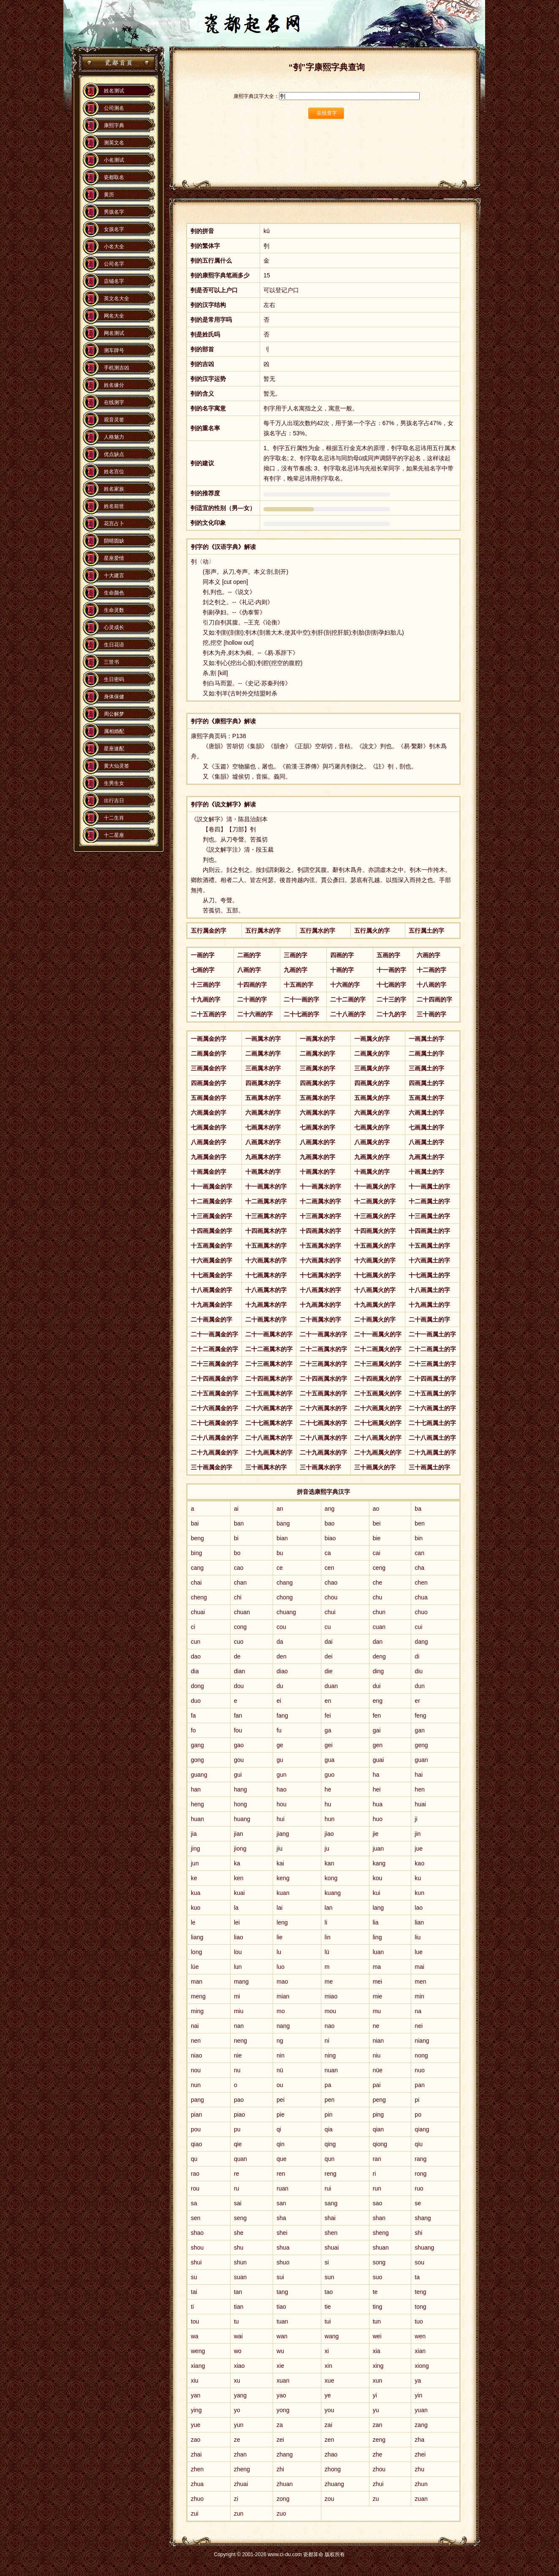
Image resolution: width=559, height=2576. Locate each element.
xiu (194, 2380)
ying (196, 2410)
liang (197, 1937)
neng (240, 2040)
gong (197, 1759)
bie (377, 1538)
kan (329, 1863)
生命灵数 (114, 610)
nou (196, 2070)
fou (238, 1730)
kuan (283, 1892)
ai (236, 1508)
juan (378, 1848)
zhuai (241, 2484)
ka (237, 1863)
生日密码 (114, 679)
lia (376, 1922)
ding (378, 1671)
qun (329, 2158)
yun (239, 2424)
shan (379, 2218)
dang (421, 1641)
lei (237, 1922)
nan (239, 2025)
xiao (239, 2365)
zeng (379, 2439)
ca (328, 1553)
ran (377, 2158)
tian (239, 2306)
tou (195, 2321)
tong (420, 2306)
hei (377, 1789)
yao (281, 2395)
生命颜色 (114, 593)
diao (282, 1671)
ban (239, 1523)
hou (281, 1804)
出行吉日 (114, 800)
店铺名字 (114, 281)
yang (240, 2395)
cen (329, 1567)
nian (378, 2040)
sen (196, 2218)
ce (280, 1567)
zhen (197, 2469)
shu (239, 2247)
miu (239, 2011)
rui (328, 2188)
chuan (242, 1612)
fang (282, 1715)
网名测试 (114, 333)
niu (377, 2055)
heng (197, 1804)
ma (377, 1966)
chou (331, 1597)
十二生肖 (114, 818)
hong (240, 1804)
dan (378, 1641)
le (193, 1922)
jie (376, 1833)
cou (281, 1626)
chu (378, 1597)
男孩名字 (114, 212)
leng (282, 1922)
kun (419, 1892)
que (281, 2158)
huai (420, 1804)
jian (238, 1833)
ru (236, 2188)
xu (237, 2380)
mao (282, 1981)
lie (279, 1937)
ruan (282, 2188)
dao (196, 1656)
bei (377, 1523)
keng (283, 1878)
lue (419, 1952)
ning (330, 2055)
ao (376, 1508)
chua (421, 1597)
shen (331, 2232)
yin (418, 2395)
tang (282, 2291)
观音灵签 (114, 420)
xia (376, 2351)
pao (239, 2099)
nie (238, 2055)
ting (378, 2306)
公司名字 (114, 264)
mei (378, 1981)
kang (379, 1863)
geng (421, 1745)
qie (238, 2144)
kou (378, 1878)
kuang (333, 1892)
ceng (379, 1567)
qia (329, 2129)
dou (239, 1686)
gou (239, 1759)
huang (242, 1819)
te (375, 2291)
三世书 (111, 662)
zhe (378, 2454)
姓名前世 (114, 506)
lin (328, 1937)
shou (197, 2247)
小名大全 (114, 247)
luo (281, 1966)
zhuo (197, 2498)
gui (238, 1774)
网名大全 (114, 316)
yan (196, 2395)
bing (196, 1553)
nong (421, 2055)
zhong (333, 2469)
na (418, 2011)
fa (193, 1715)
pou (196, 2129)
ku (418, 1878)
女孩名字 (114, 229)
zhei (420, 2454)
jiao (329, 1833)
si (327, 2262)
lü (327, 1952)
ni (327, 2040)
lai (279, 1907)
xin (328, 2365)
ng (280, 2040)
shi (418, 2232)
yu (376, 2410)
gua (329, 1759)
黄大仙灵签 (116, 766)
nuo (419, 2070)
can (419, 1553)
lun (238, 1966)
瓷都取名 (114, 177)
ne (376, 2025)
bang (283, 1523)
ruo (419, 2188)
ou (280, 2085)
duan (331, 1686)
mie (378, 1996)
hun (329, 1819)
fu (279, 1730)
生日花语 (114, 645)
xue (329, 2380)
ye (328, 2395)
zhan (240, 2454)
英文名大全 (116, 298)
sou (419, 2262)
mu (377, 2011)
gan (419, 1730)
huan (197, 1819)
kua (196, 1892)
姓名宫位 (114, 472)
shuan (381, 2247)
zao (196, 2439)
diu (419, 1671)
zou (329, 2498)
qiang (422, 2129)
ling (377, 1937)
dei (329, 1656)
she (239, 2232)
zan (378, 2424)
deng (379, 1656)
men (420, 1981)
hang (240, 1789)
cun (196, 1641)
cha (419, 1567)
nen (196, 2040)
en (328, 1700)
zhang (285, 2454)
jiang (283, 1833)
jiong (240, 1848)
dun (419, 1686)
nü (280, 2070)
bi (236, 1538)
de (237, 1656)
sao (378, 2203)
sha (281, 2218)
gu (280, 1759)
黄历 (109, 195)
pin (329, 2114)
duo (196, 1700)
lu (279, 1952)
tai (194, 2291)
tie (328, 2306)
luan (378, 1952)
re (236, 2173)
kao (419, 1863)
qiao (196, 2144)
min (419, 1996)
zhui (378, 2484)
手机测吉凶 (116, 368)
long (196, 1952)
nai (195, 2025)
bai (195, 1523)
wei (377, 2336)
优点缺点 (114, 454)
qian (378, 2129)
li (326, 1922)
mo (281, 2011)
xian (420, 2351)
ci (193, 1626)
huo (378, 1819)
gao (239, 1745)
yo (237, 2410)
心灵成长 (114, 627)
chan (240, 1582)
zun (239, 2513)
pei (281, 2099)
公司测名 (114, 108)
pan (419, 2085)
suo (378, 2277)
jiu (279, 1848)
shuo (283, 2262)
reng (330, 2173)
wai (238, 2336)
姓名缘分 (114, 385)
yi (375, 2395)
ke (194, 1878)
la (236, 1907)
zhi (280, 2469)
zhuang (334, 2484)
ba (418, 1508)
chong (285, 1597)
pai (377, 2085)
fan (238, 1715)
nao (329, 2025)
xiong (422, 2365)
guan (421, 1759)
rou (195, 2188)
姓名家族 (114, 489)
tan (238, 2291)
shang (423, 2218)
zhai (196, 2454)
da (280, 1641)
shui (196, 2262)
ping (378, 2114)
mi (237, 1996)
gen (378, 1745)
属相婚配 (114, 731)
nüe (378, 2070)
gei (329, 1745)
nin (281, 2055)
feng (420, 1715)
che (378, 1582)
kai (280, 1863)
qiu (419, 2144)
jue (419, 1848)
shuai (332, 2247)
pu (237, 2129)
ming (197, 2011)
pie (281, 2114)
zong (283, 2498)
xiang (198, 2365)
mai (419, 1966)
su (194, 2277)
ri (374, 2173)
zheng (242, 2469)
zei (280, 2439)
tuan (282, 2321)
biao (330, 1538)
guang (199, 1774)
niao (196, 2055)
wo (238, 2351)
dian (239, 1671)
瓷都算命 (118, 63)
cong (240, 1626)
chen (421, 1582)
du (280, 1686)
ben (419, 1523)
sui (280, 2277)
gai (377, 1730)
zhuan (285, 2484)
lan (329, 1907)
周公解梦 (114, 714)
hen (419, 1789)
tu (236, 2321)
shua (283, 2247)
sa (194, 2203)
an (280, 1508)
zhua (197, 2484)
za (280, 2424)
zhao (331, 2454)
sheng (381, 2232)
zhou (379, 2469)
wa (194, 2336)
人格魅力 (114, 437)
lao (419, 1907)
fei (328, 1715)
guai (378, 1759)
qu (194, 2158)
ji (416, 1819)
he (328, 1789)
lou (238, 1952)
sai (238, 2203)
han (196, 1789)
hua (378, 1804)
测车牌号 (114, 350)
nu (237, 2070)
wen (420, 2336)
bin (419, 1538)
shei (282, 2232)
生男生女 (114, 783)
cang (197, 1567)
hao (281, 1789)
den (281, 1656)
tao (329, 2291)
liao (238, 1937)
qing (330, 2144)
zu (376, 2498)
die (329, 1671)
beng (197, 1538)
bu (280, 1553)
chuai (198, 1612)
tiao (281, 2306)
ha (376, 1774)
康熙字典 (114, 125)
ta (417, 2277)
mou (330, 2011)
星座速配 (114, 749)
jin (418, 1833)
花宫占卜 (114, 524)
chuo (421, 1612)
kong (331, 1878)
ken (239, 1878)
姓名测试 (114, 91)
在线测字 (114, 402)
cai (376, 1553)
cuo (239, 1641)
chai (196, 1582)
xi (327, 2351)
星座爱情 (114, 558)
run (377, 2188)
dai (329, 1641)
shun (240, 2262)
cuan (379, 1626)
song (379, 2262)
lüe (195, 1966)
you (329, 2410)
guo (329, 1774)
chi (238, 1597)
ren (281, 2173)
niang (422, 2040)
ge (280, 1745)
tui (328, 2321)
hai (419, 1774)
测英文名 (114, 143)
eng (378, 1700)
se (418, 2203)
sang (331, 2203)
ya (418, 2380)
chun (379, 1612)
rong (420, 2173)
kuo (196, 1907)
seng (240, 2218)
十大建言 (114, 575)
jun (195, 1863)
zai (328, 2424)
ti (192, 2306)
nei (419, 2025)
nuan (331, 2070)
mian (283, 1996)
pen (329, 2099)
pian (196, 2114)
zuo (281, 2513)
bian (282, 1538)
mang (241, 1981)
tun (377, 2321)
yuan (421, 2410)
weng (198, 2351)
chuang (286, 1612)
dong (197, 1686)
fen (377, 1715)
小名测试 (114, 160)
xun (378, 2380)
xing (378, 2365)
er (417, 1700)
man (196, 1981)
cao (239, 1567)
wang (332, 2336)
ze (237, 2439)
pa (328, 2085)
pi (417, 2099)
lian (419, 1922)
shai (330, 2218)
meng (198, 1996)
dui (377, 1686)
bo (237, 1553)
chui (330, 1612)
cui (418, 1626)
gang (197, 1745)
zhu (419, 2469)
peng (379, 2099)
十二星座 (114, 835)
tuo (419, 2321)
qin (281, 2144)
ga (328, 1730)
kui (376, 1892)
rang (420, 2158)
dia (195, 1671)
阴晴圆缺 (114, 541)
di (417, 1656)
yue (196, 2424)
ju (327, 1848)
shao (197, 2232)
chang (285, 1582)
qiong (380, 2144)
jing (195, 1848)
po (418, 2114)
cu (328, 1626)
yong (283, 2410)
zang (421, 2424)
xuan (283, 2380)
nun (196, 2085)
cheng (199, 1597)
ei (279, 1700)
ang (329, 1508)
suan (240, 2277)
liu (418, 1937)
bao (329, 1523)
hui (281, 1819)
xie (280, 2365)
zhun (421, 2484)
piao (239, 2114)
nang (283, 2025)
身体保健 (114, 697)
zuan (421, 2498)
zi (236, 2498)
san (281, 2203)
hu (328, 1804)
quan (240, 2158)
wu (280, 2351)
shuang (424, 2247)
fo (193, 1730)
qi (279, 2129)
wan (282, 2336)
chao (331, 1582)
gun (281, 1774)
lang (378, 1907)
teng (420, 2291)
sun (329, 2277)
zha (419, 2439)
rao (195, 2173)
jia (194, 1833)
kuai (239, 1892)
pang (197, 2099)
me (329, 1981)
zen (329, 2439)
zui (194, 2513)
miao (331, 1996)
